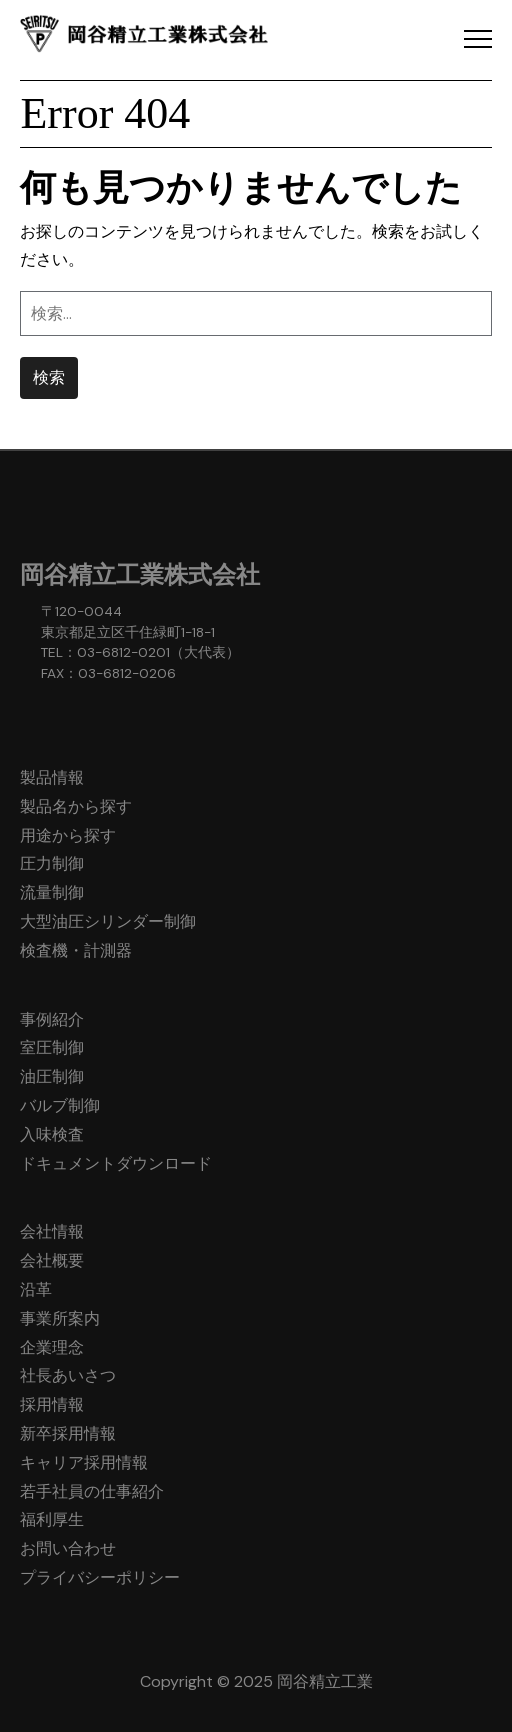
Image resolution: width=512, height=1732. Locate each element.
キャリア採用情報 (84, 1462)
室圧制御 (52, 1047)
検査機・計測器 (76, 950)
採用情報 (52, 1404)
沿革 (36, 1289)
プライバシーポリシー (100, 1577)
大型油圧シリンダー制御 (108, 921)
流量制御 (52, 892)
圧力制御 (52, 863)
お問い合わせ (68, 1548)
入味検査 (52, 1134)
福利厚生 (52, 1519)
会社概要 (52, 1260)
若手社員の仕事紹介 (92, 1491)
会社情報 (52, 1231)
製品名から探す (76, 806)
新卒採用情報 (68, 1433)
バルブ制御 (60, 1105)
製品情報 (52, 777)
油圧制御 (52, 1076)
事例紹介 (52, 1019)
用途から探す (68, 835)
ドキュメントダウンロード (116, 1163)
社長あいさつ (68, 1375)
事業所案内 (60, 1318)
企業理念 (52, 1347)
